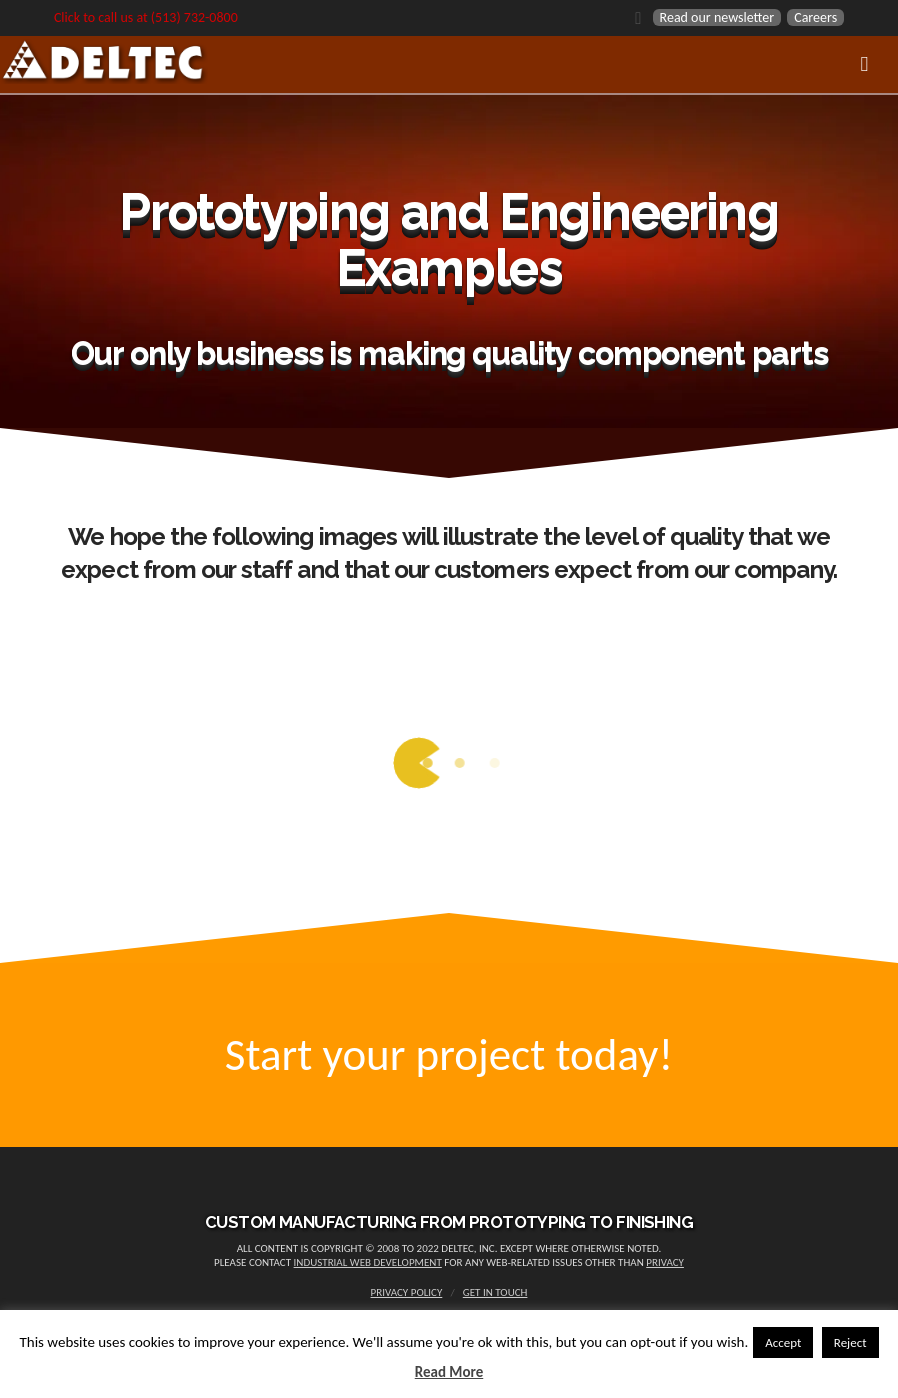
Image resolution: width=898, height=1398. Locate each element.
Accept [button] (783, 1342)
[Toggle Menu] (449, 64)
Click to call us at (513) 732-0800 (146, 17)
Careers (815, 17)
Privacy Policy (407, 1292)
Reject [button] (850, 1342)
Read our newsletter (717, 17)
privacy (665, 1262)
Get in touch (495, 1292)
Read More (449, 1372)
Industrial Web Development (368, 1262)
